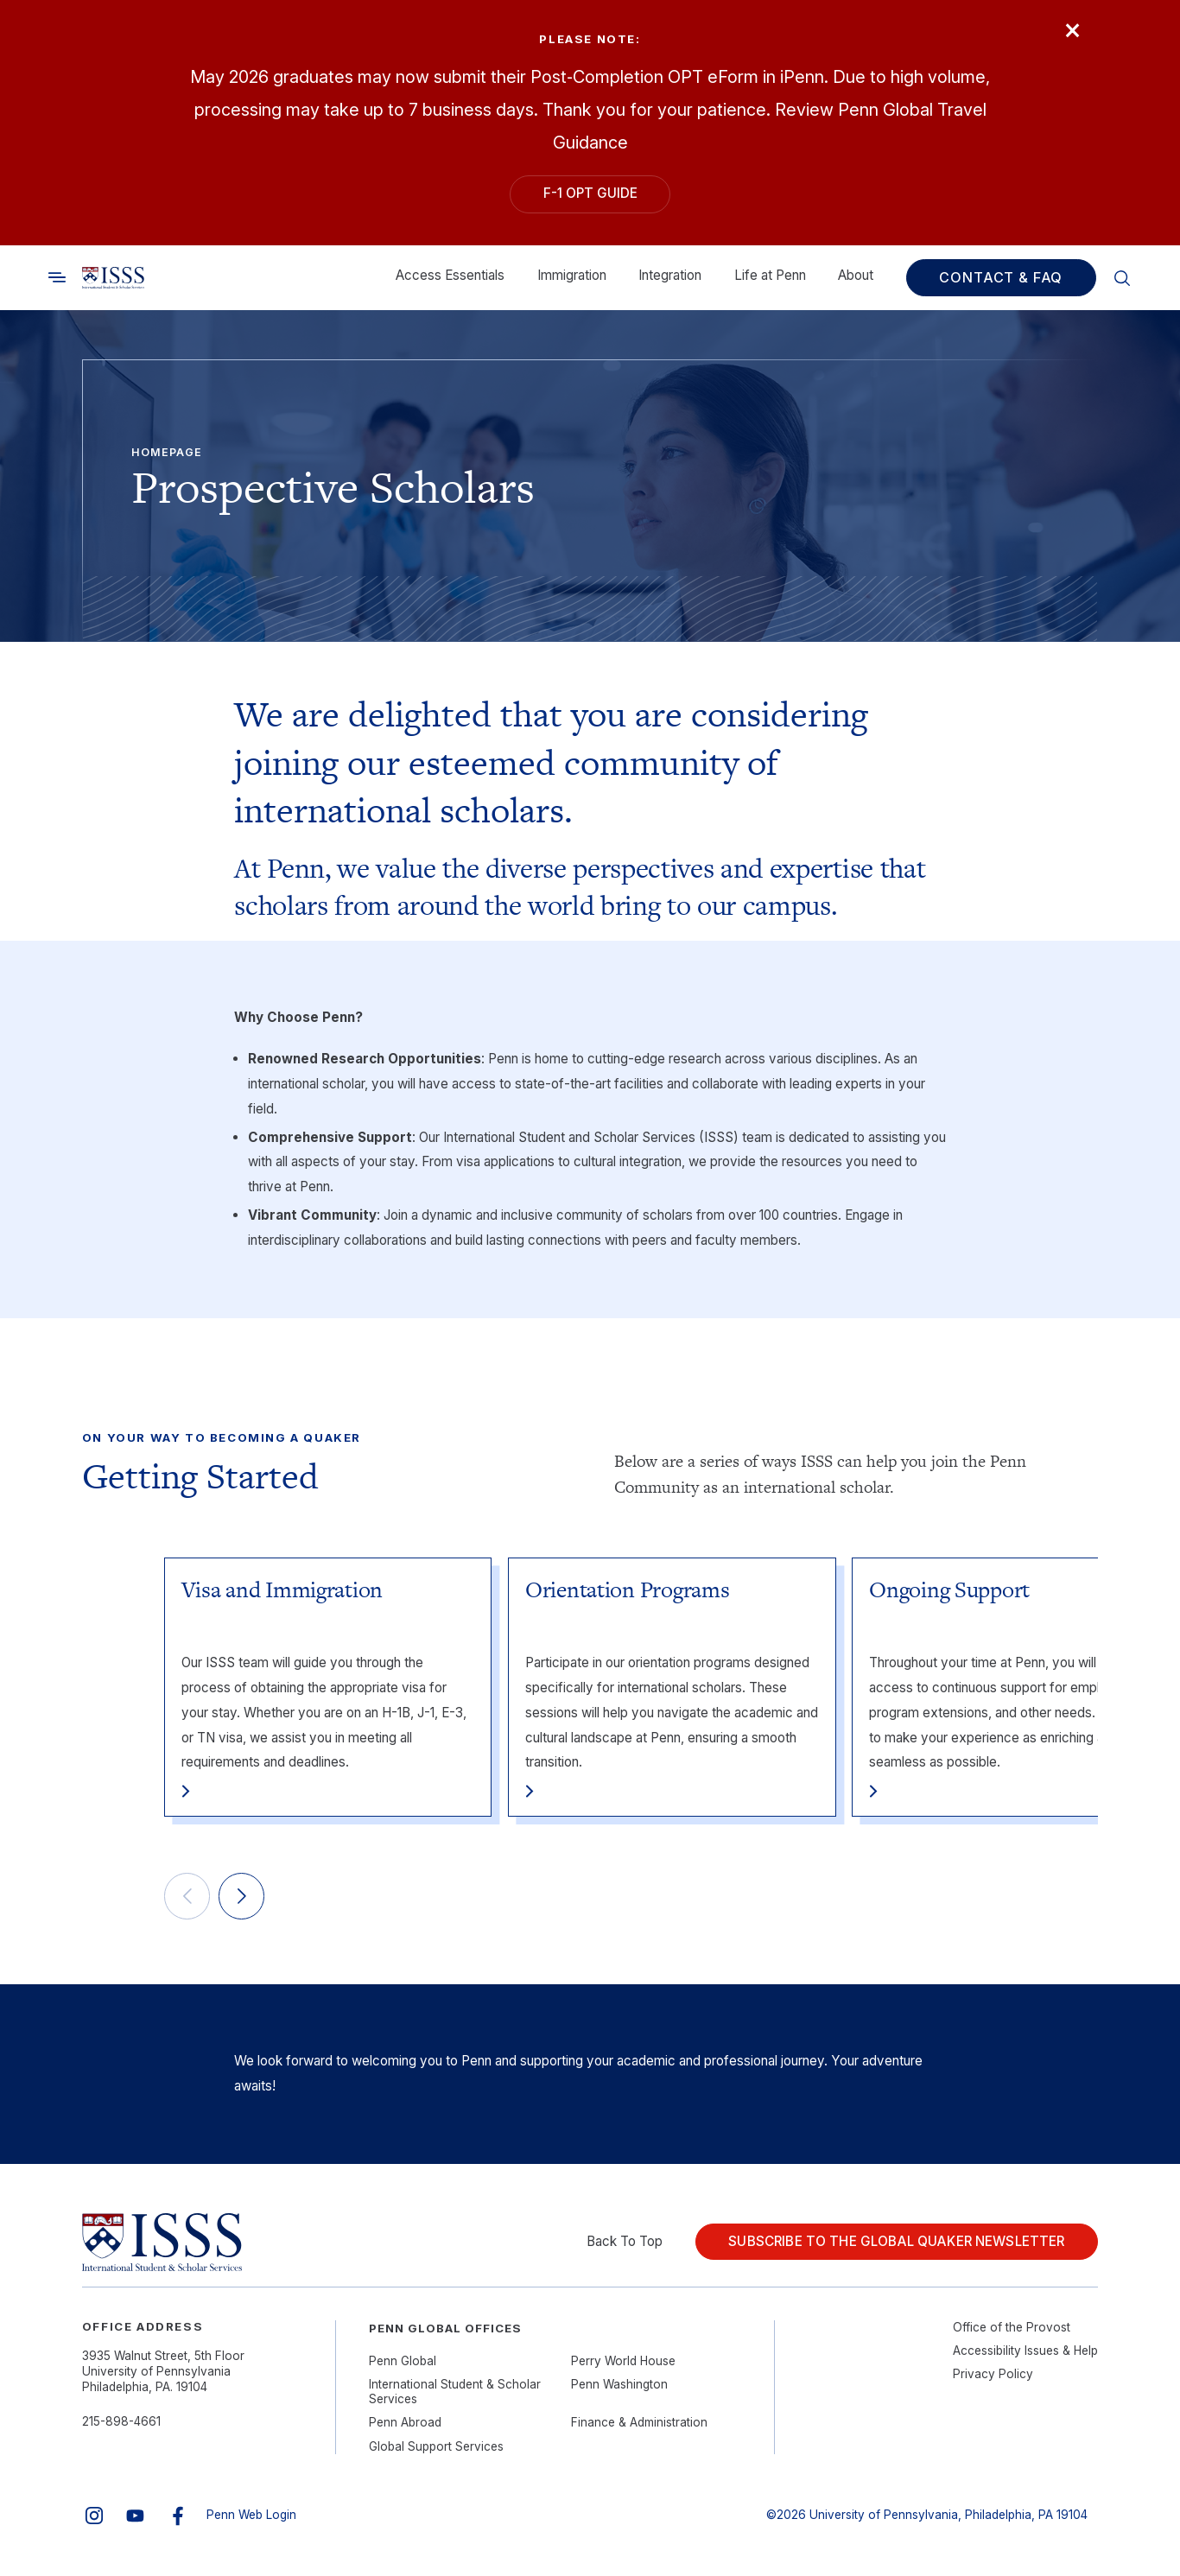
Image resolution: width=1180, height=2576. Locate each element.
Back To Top (625, 2241)
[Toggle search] (57, 278)
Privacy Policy (993, 2374)
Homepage (166, 452)
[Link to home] (113, 278)
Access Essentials (450, 275)
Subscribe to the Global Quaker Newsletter (896, 2241)
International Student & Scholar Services (455, 2392)
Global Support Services (436, 2446)
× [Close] (1072, 28)
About (855, 275)
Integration (669, 275)
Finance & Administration (639, 2422)
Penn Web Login (251, 2515)
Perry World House (623, 2361)
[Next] (242, 1896)
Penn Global (402, 2361)
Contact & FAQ (1001, 278)
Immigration (571, 275)
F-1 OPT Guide (590, 193)
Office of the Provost (1011, 2327)
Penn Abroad (405, 2422)
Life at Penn (770, 275)
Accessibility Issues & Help (1025, 2350)
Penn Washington (619, 2384)
